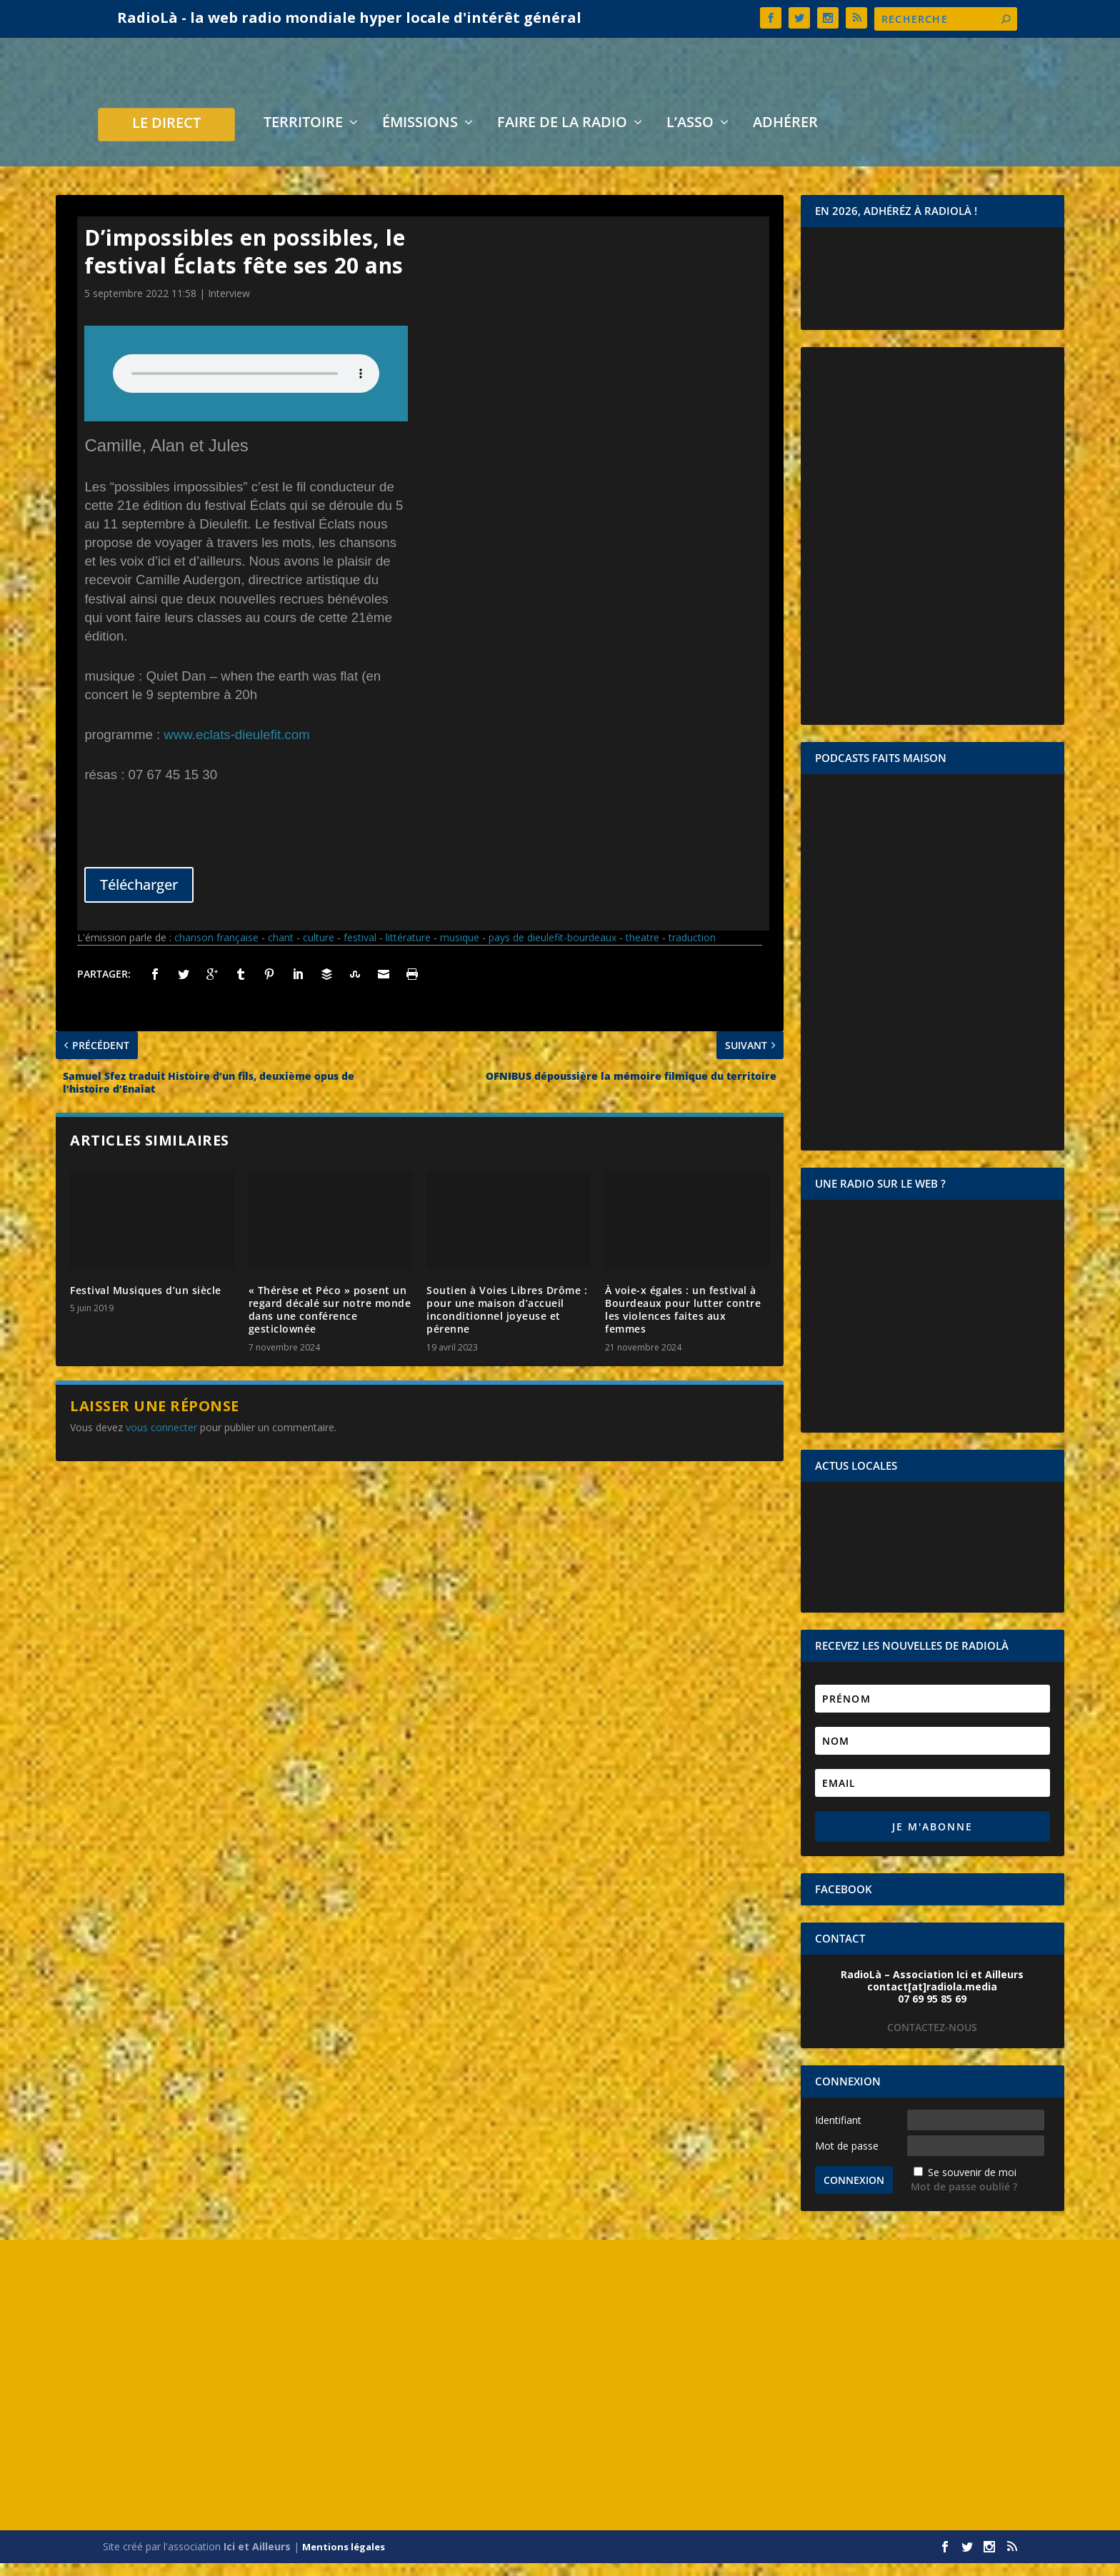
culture (318, 950)
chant (281, 950)
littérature (408, 950)
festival (360, 950)
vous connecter (161, 1440)
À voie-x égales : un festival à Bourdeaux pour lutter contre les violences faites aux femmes (683, 1322)
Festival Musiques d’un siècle (145, 1303)
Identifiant (838, 2133)
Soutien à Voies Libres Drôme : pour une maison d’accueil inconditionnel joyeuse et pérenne (506, 1322)
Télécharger (139, 897)
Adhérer (785, 136)
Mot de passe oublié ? (964, 2199)
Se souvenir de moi (972, 2185)
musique (459, 950)
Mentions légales (343, 2559)
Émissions (420, 136)
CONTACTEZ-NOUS (932, 2040)
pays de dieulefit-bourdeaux (552, 950)
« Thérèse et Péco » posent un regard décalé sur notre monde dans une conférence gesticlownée (330, 1322)
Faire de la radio (562, 136)
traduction (692, 950)
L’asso (690, 136)
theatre (642, 950)
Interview (229, 306)
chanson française (216, 950)
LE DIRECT (166, 137)
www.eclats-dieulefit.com (236, 747)
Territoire (303, 136)
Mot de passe (847, 2158)
